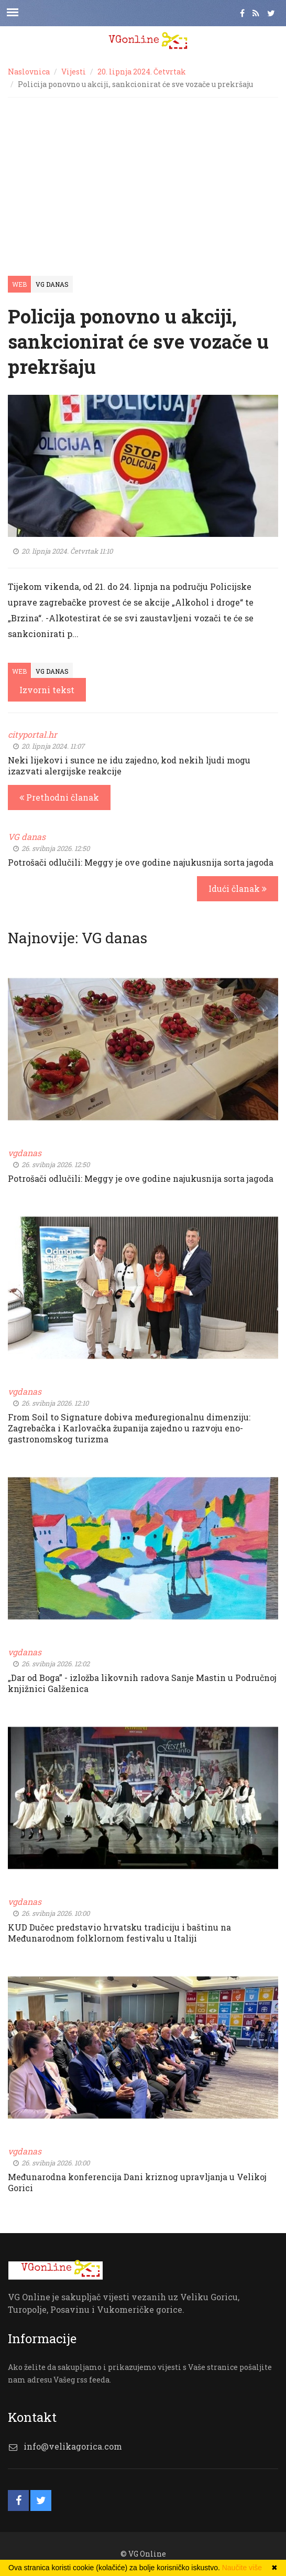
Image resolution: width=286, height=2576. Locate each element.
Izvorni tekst (46, 689)
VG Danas (52, 284)
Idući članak (237, 888)
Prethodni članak (59, 797)
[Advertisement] (143, 176)
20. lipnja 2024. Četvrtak (141, 72)
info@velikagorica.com (73, 2446)
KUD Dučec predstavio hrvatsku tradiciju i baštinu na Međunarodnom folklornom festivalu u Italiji (119, 1933)
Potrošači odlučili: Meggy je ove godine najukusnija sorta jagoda (140, 862)
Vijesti (73, 72)
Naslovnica (29, 72)
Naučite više (242, 2567)
